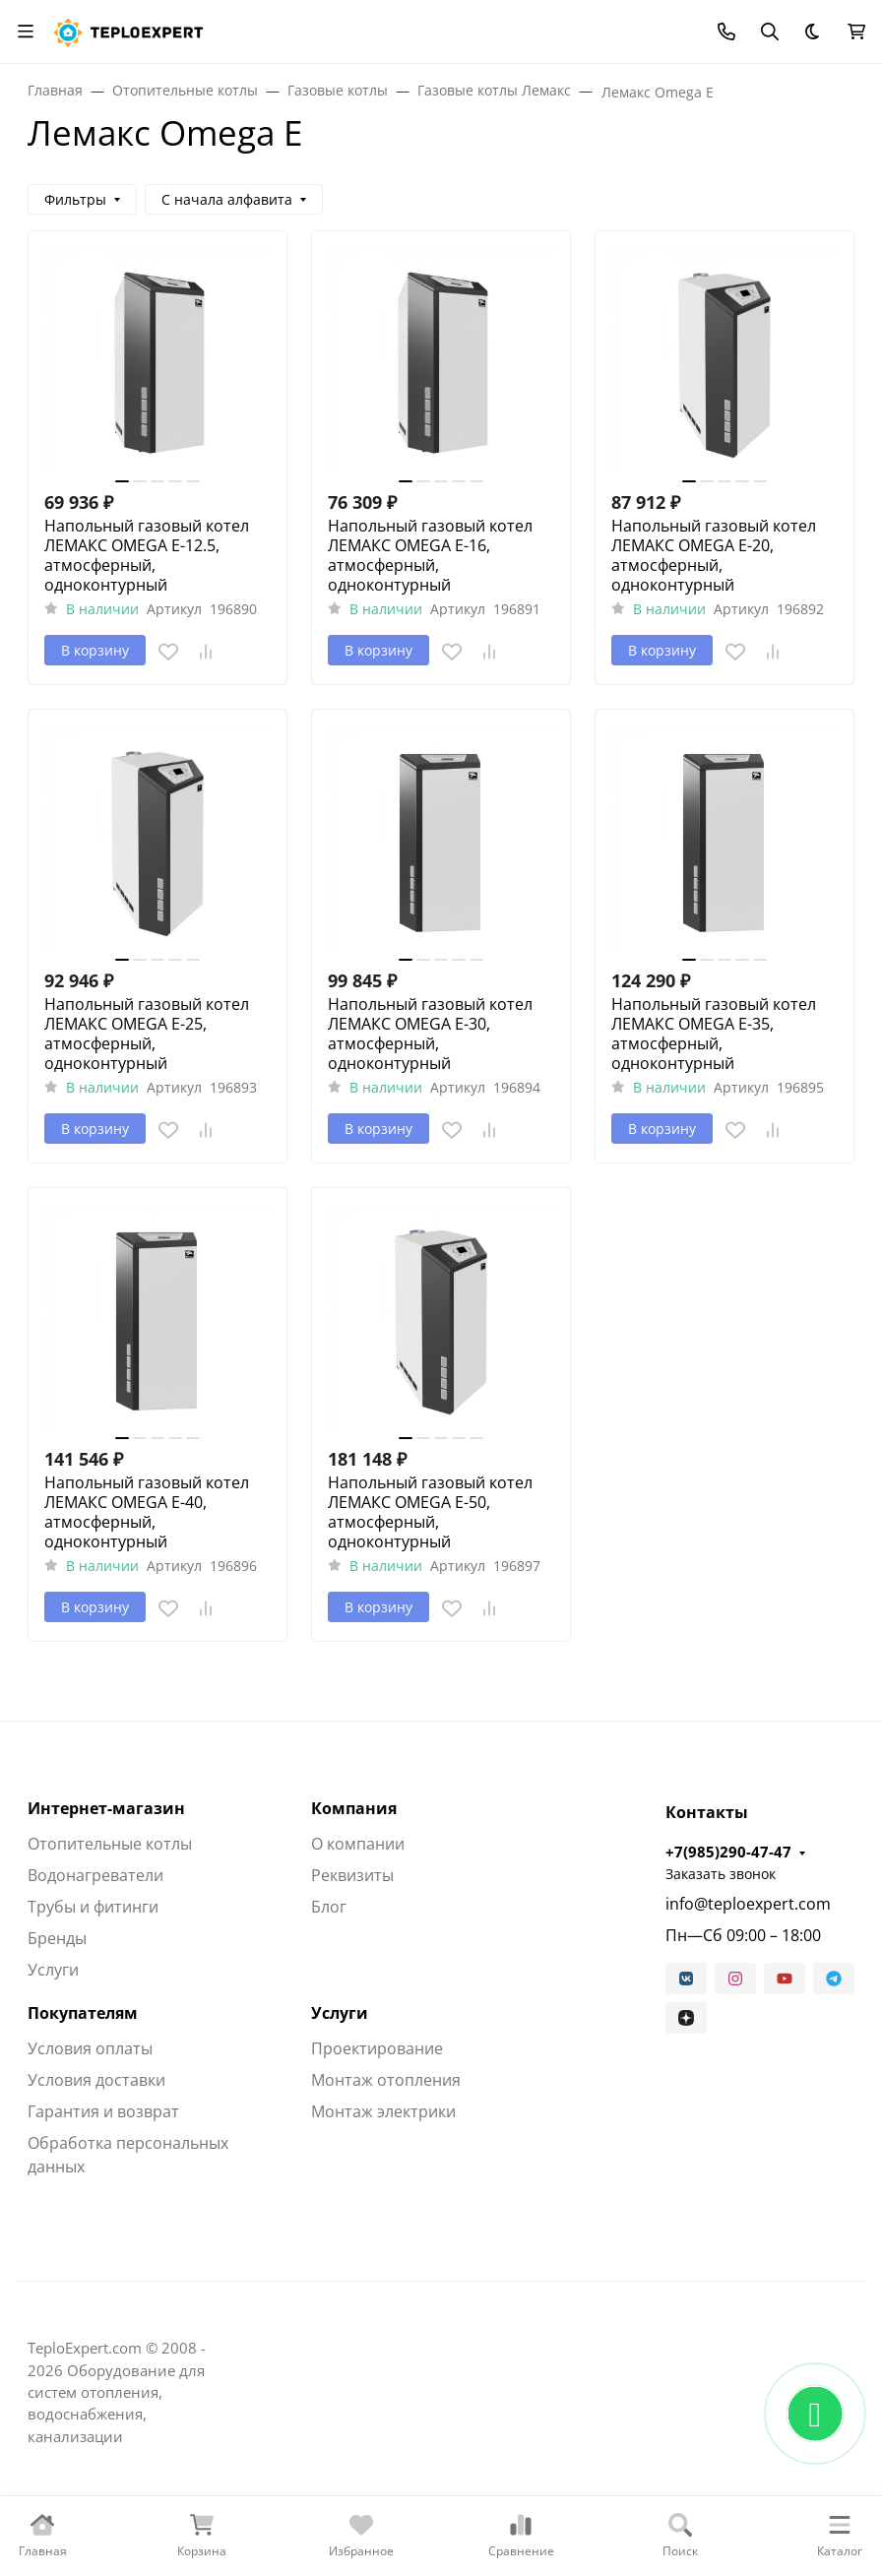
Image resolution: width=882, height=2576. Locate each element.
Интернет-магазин (106, 1808)
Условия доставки (96, 2080)
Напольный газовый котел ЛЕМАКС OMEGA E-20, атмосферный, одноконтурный (713, 555)
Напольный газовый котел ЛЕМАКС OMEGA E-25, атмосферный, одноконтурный (146, 1033)
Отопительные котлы (110, 1843)
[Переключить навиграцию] (25, 31)
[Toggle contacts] (726, 31)
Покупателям (83, 2013)
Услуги (53, 1969)
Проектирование (377, 2048)
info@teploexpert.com (748, 1904)
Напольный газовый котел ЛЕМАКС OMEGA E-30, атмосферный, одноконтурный (430, 1033)
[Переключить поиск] (770, 31)
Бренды (57, 1938)
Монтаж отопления (386, 2080)
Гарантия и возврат (103, 2111)
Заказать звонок (720, 1873)
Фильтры (75, 199)
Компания (354, 1808)
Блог (328, 1906)
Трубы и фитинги (93, 1906)
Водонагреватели (95, 1875)
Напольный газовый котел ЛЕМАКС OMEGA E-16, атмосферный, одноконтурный (430, 555)
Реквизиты (352, 1875)
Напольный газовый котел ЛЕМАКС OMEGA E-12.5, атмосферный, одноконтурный (146, 555)
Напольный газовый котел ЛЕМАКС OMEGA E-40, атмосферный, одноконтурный (146, 1512)
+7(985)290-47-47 (728, 1851)
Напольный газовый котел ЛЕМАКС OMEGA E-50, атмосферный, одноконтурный (430, 1512)
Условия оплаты (90, 2048)
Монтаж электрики (383, 2111)
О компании (358, 1843)
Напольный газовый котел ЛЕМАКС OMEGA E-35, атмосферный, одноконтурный (713, 1033)
